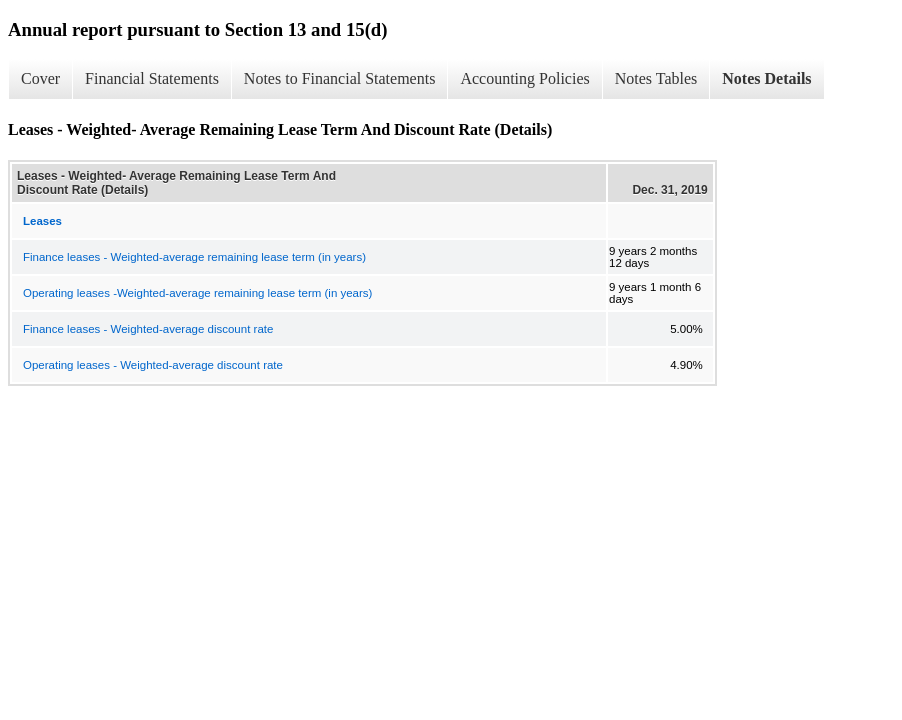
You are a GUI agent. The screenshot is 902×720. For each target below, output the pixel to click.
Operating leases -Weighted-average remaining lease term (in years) (197, 293)
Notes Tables (656, 78)
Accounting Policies (524, 78)
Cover (40, 78)
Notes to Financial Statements (340, 78)
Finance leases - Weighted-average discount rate (148, 329)
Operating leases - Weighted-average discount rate (153, 365)
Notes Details (766, 78)
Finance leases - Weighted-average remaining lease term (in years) (194, 257)
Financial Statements (152, 78)
